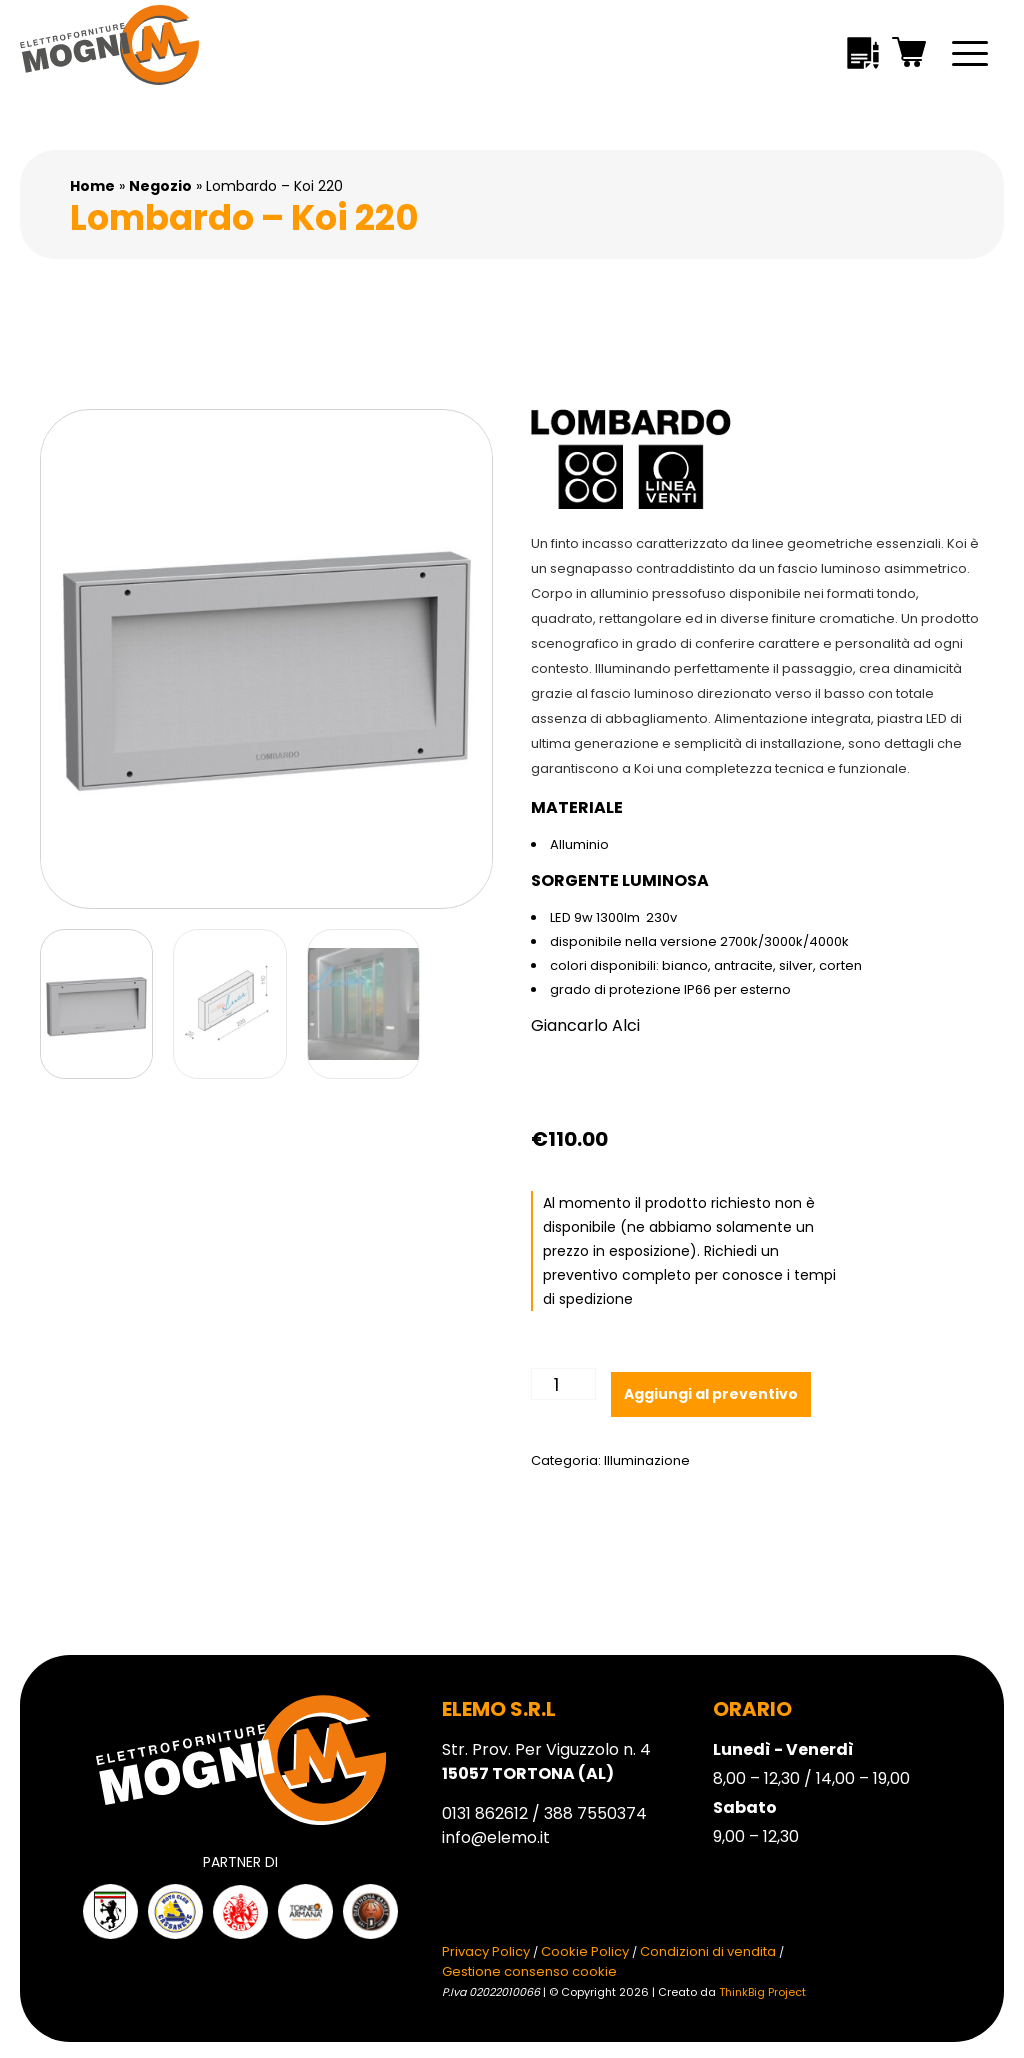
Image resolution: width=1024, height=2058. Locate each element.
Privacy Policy (486, 1951)
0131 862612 (485, 1813)
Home (92, 186)
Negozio (160, 186)
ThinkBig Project (762, 1992)
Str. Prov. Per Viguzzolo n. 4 (546, 1761)
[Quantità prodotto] (563, 1384)
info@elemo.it (496, 1837)
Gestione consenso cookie (529, 1971)
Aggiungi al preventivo (711, 1394)
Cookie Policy (585, 1951)
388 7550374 (595, 1813)
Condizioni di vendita (708, 1951)
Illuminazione (647, 1460)
